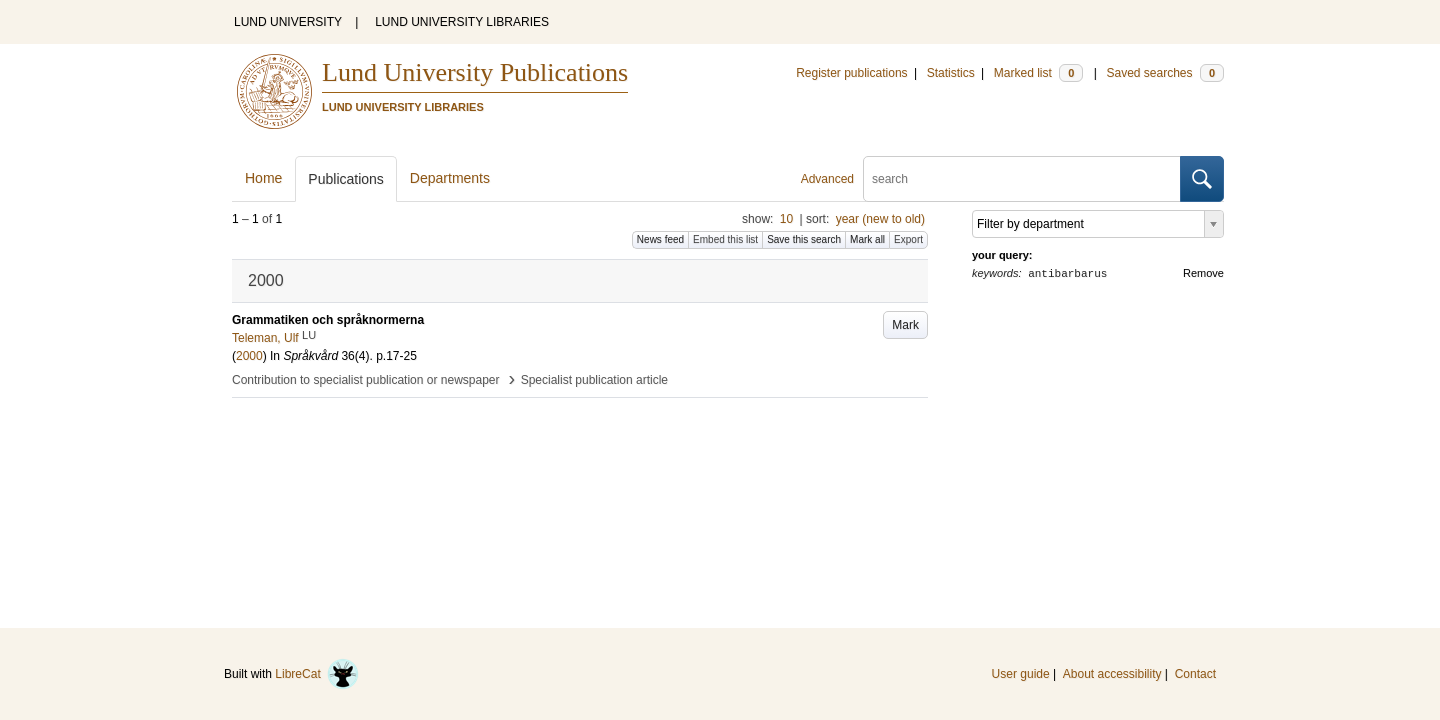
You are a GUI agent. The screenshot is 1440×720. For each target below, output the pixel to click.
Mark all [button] (867, 239)
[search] (1022, 179)
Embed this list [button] (725, 239)
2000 (249, 356)
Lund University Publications (475, 72)
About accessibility (1112, 674)
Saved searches (1165, 73)
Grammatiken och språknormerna (328, 320)
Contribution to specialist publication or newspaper (366, 380)
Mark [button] (905, 325)
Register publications (851, 73)
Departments (450, 178)
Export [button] (908, 239)
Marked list (1038, 73)
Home (263, 178)
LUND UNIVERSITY (288, 22)
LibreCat (317, 674)
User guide (1021, 674)
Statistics (951, 73)
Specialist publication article (594, 380)
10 (786, 219)
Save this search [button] (804, 239)
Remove (1203, 273)
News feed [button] (660, 239)
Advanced (827, 179)
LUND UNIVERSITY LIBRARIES (462, 22)
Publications (346, 179)
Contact (1195, 674)
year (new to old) (880, 219)
